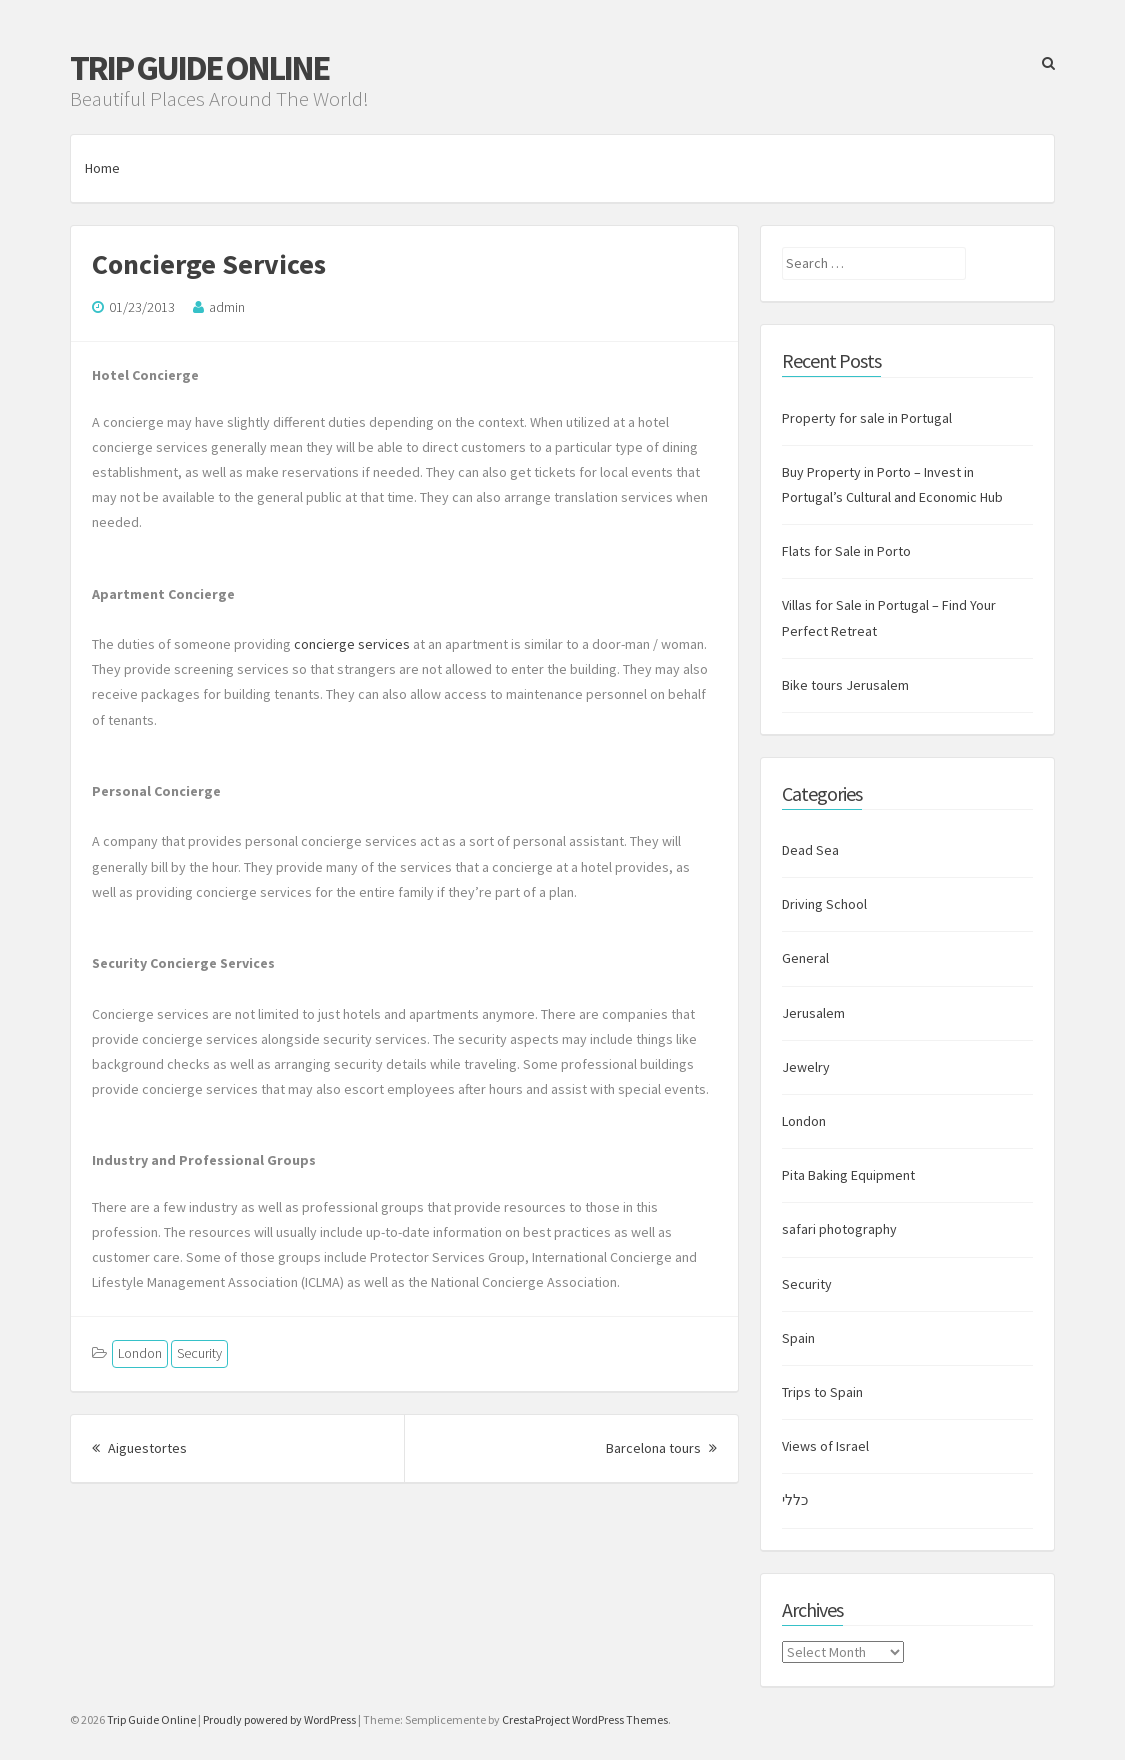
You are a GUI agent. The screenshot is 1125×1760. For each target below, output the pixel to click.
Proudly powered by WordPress (279, 1719)
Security (199, 1353)
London (140, 1353)
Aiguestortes (139, 1448)
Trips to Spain (822, 1392)
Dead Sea (810, 850)
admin (227, 307)
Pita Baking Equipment (848, 1175)
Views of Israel (825, 1446)
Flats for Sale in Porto (846, 551)
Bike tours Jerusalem (845, 685)
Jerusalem (813, 1013)
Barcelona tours (661, 1448)
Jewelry (806, 1067)
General (805, 958)
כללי (795, 1500)
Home (102, 168)
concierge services (352, 644)
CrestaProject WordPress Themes (585, 1719)
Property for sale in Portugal (867, 418)
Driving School (824, 904)
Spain (798, 1338)
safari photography (839, 1229)
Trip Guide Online (199, 68)
